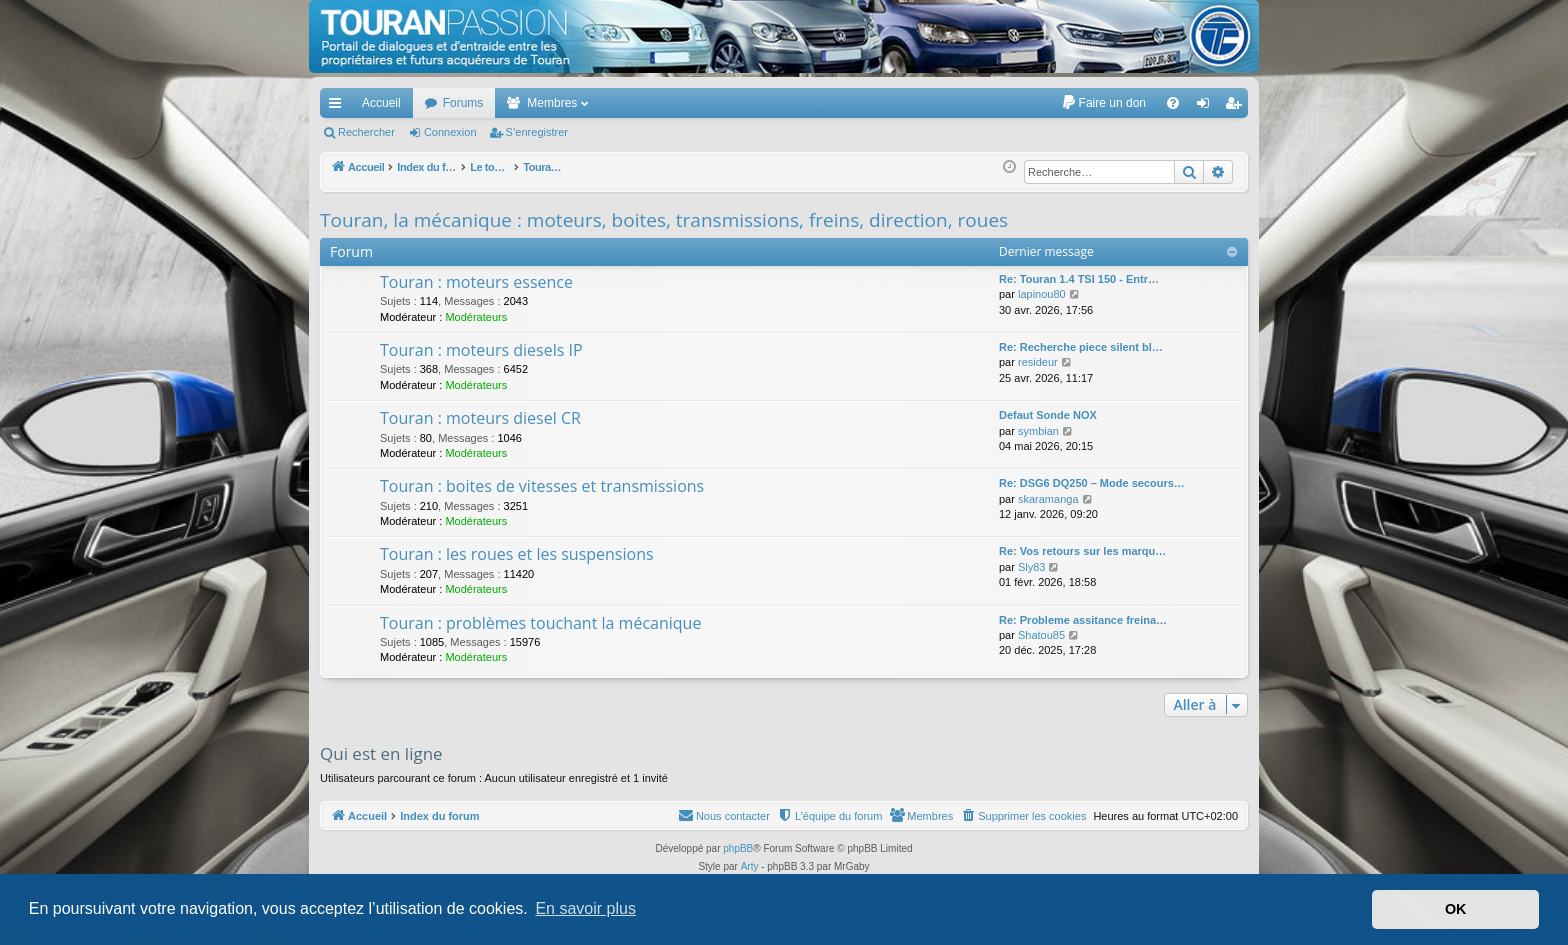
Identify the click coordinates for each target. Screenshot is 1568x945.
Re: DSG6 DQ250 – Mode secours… (1092, 483)
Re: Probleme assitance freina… (1083, 620)
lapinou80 (1042, 294)
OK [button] (1456, 909)
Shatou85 (1041, 635)
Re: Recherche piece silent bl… (1081, 347)
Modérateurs (476, 317)
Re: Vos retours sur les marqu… (1082, 551)
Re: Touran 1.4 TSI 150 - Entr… (1079, 279)
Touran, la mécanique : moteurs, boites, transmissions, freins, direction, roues (664, 220)
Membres (552, 103)
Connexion (450, 132)
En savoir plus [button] (585, 908)
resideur (1038, 362)
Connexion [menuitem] (1207, 107)
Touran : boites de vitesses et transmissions (542, 486)
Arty (750, 866)
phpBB (738, 848)
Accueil (381, 103)
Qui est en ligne (381, 753)
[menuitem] (1103, 103)
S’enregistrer (537, 132)
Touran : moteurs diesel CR (480, 418)
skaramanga (1048, 499)
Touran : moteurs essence (476, 282)
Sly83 (1032, 567)
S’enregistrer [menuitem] (1237, 107)
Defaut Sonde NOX (1048, 415)
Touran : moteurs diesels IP (481, 350)
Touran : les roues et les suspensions (517, 554)
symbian (1038, 431)
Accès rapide (339, 107)
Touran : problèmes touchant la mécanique (540, 623)
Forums (463, 103)
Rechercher (366, 132)
